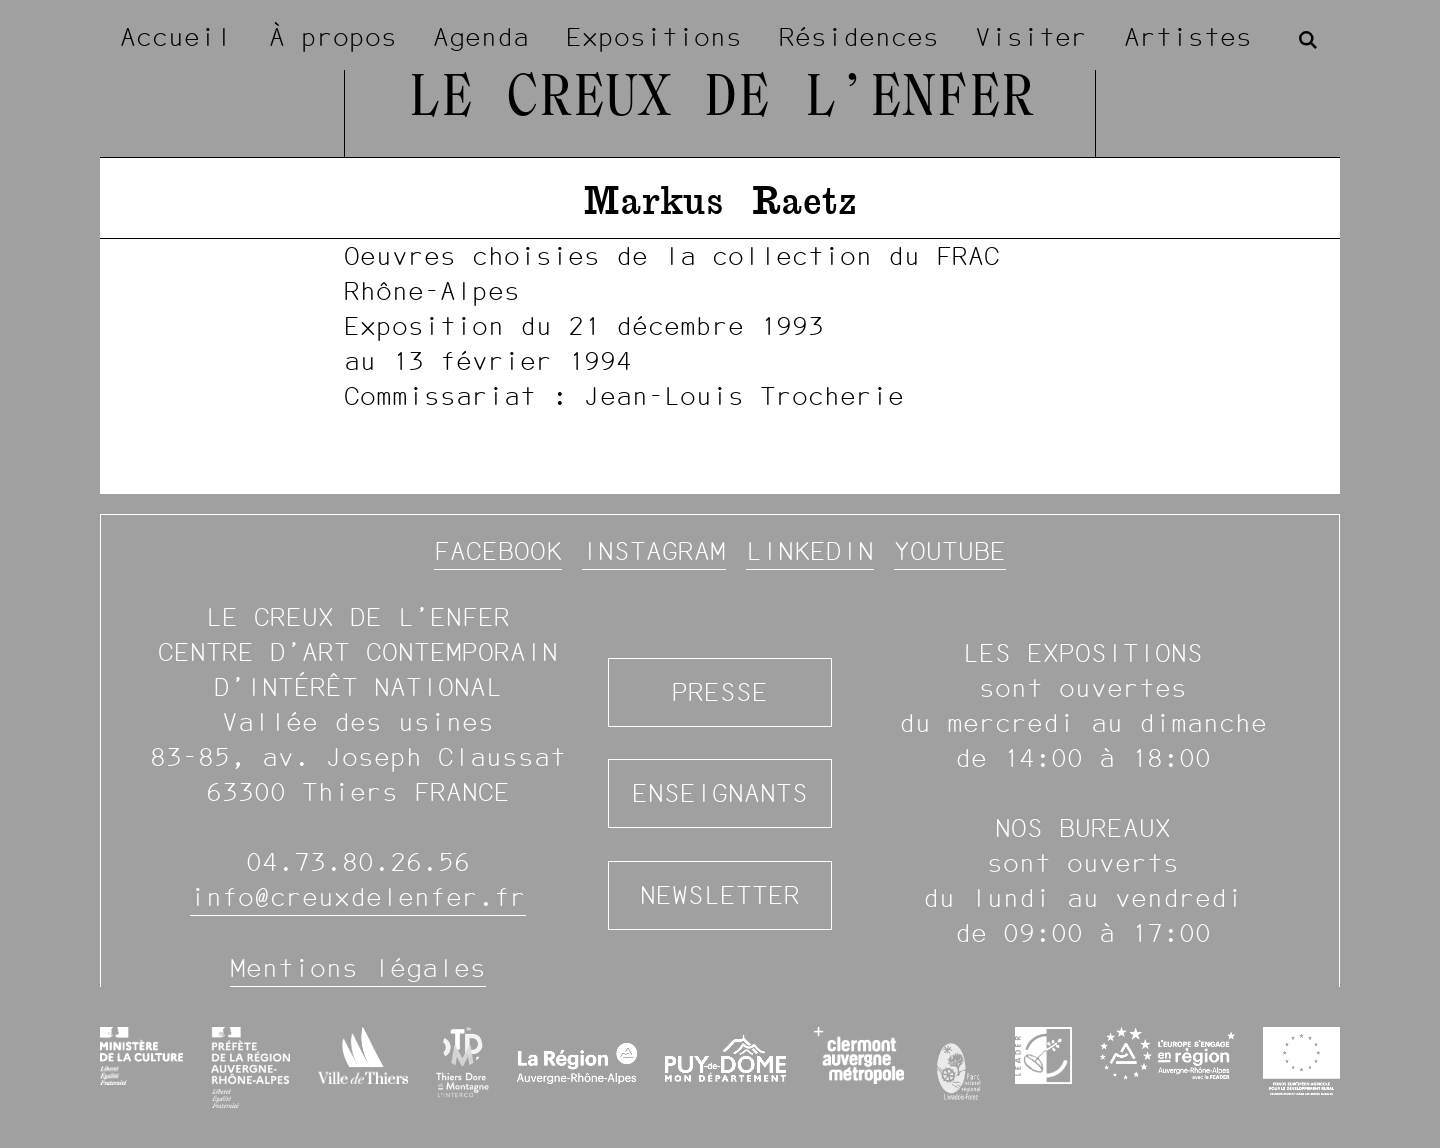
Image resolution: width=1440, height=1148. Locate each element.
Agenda (481, 37)
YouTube (950, 551)
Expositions (654, 37)
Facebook (498, 551)
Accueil (176, 37)
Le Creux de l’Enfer (720, 100)
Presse (720, 692)
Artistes (1188, 37)
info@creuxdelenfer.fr (358, 897)
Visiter (1031, 37)
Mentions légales (358, 968)
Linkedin (810, 551)
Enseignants (720, 793)
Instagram (654, 551)
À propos (333, 37)
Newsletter (720, 895)
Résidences (859, 37)
